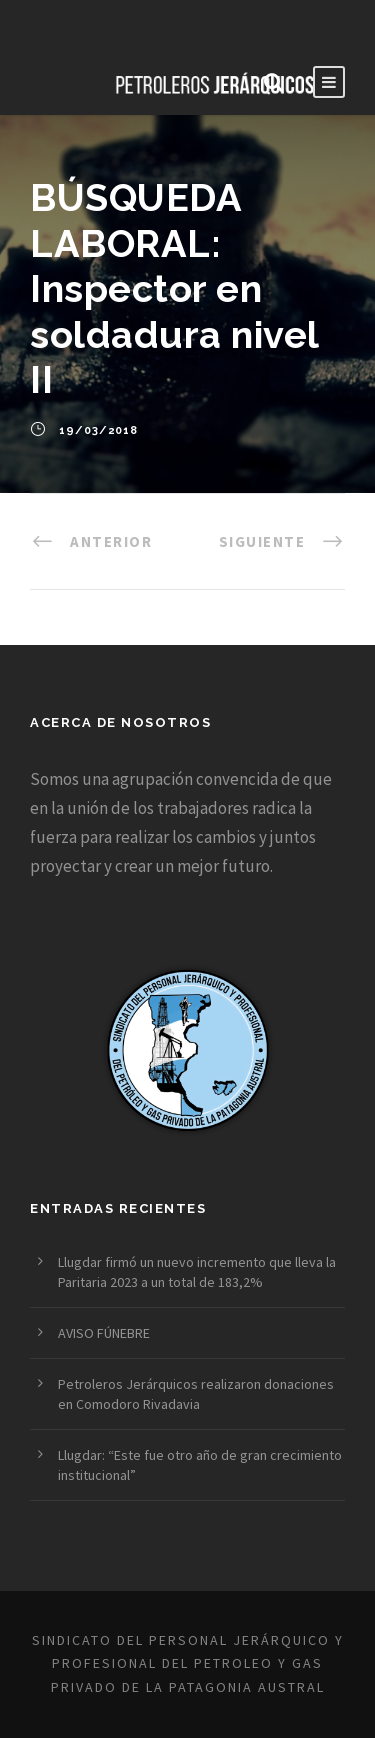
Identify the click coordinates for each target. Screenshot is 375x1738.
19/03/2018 (98, 430)
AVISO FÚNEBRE (104, 1333)
